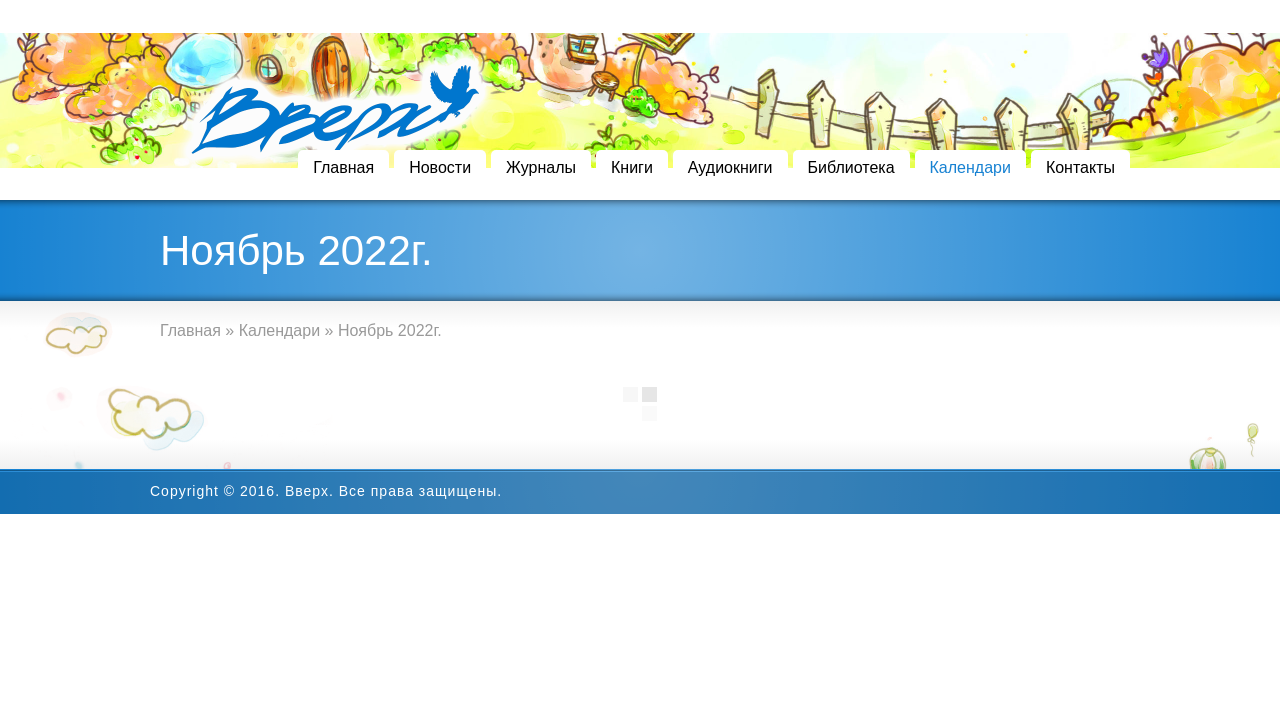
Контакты (1080, 167)
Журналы (541, 167)
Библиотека (851, 167)
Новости (440, 167)
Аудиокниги (730, 167)
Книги (632, 167)
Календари (970, 167)
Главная (343, 167)
